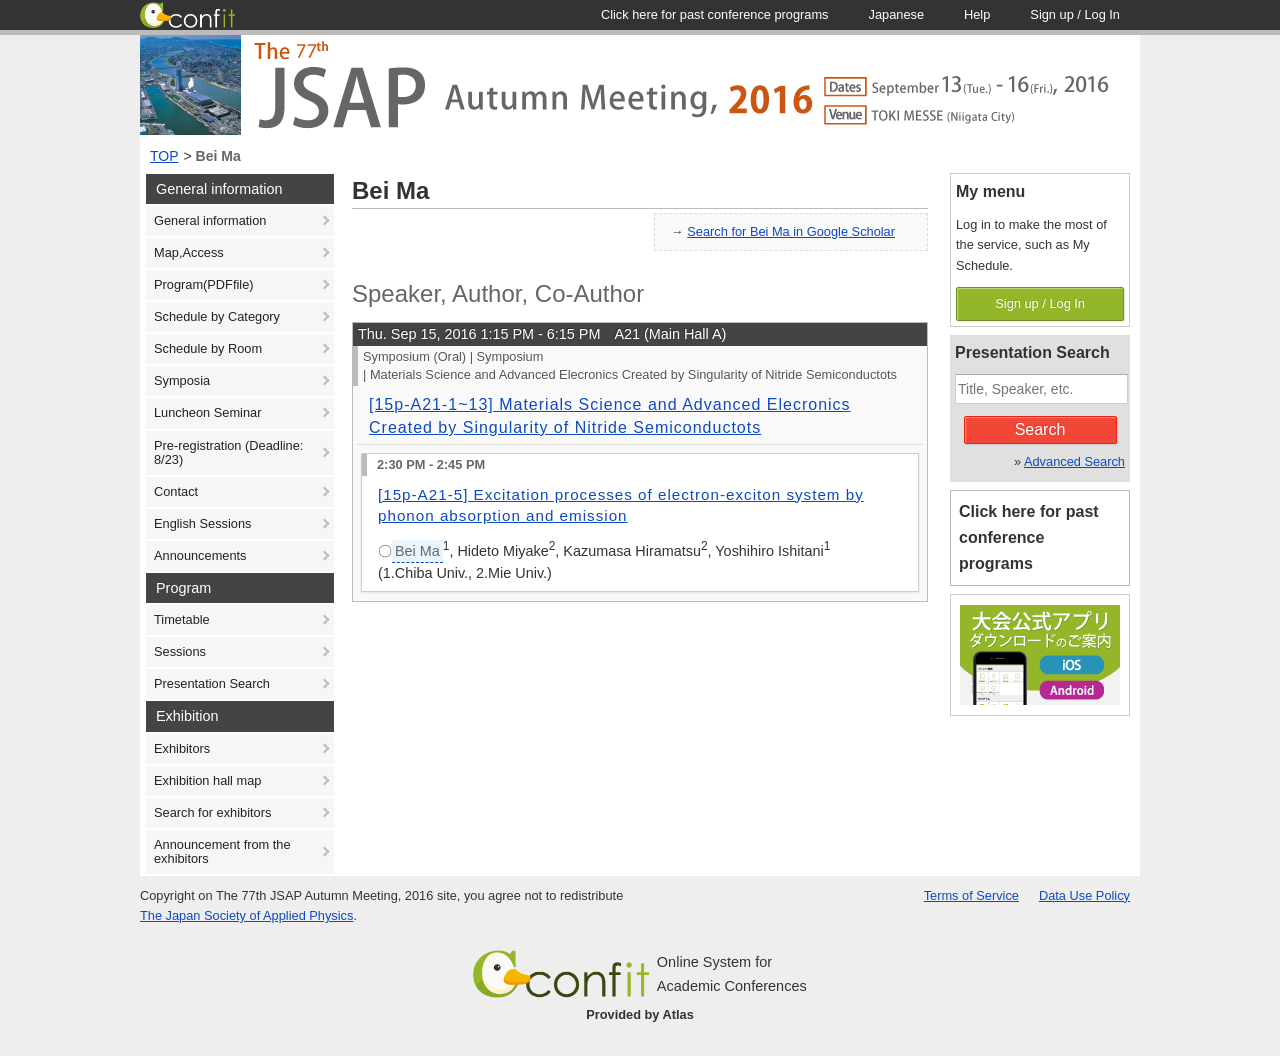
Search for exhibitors (212, 812)
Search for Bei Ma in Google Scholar (791, 231)
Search (1040, 429)
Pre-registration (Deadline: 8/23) (228, 452)
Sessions (180, 651)
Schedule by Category (217, 316)
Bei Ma (218, 156)
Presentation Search (212, 683)
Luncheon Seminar (207, 412)
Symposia (182, 380)
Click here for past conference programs (1029, 537)
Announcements (200, 555)
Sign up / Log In (1040, 303)
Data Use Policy (1084, 895)
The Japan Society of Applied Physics (246, 915)
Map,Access (189, 252)
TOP (164, 156)
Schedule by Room (208, 348)
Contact (176, 491)
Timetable (182, 619)
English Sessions (202, 523)
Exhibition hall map (207, 780)
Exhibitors (182, 748)
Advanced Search (1074, 461)
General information (210, 220)
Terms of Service (971, 895)
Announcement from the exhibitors (222, 851)
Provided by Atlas (640, 1014)
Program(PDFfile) (204, 284)
